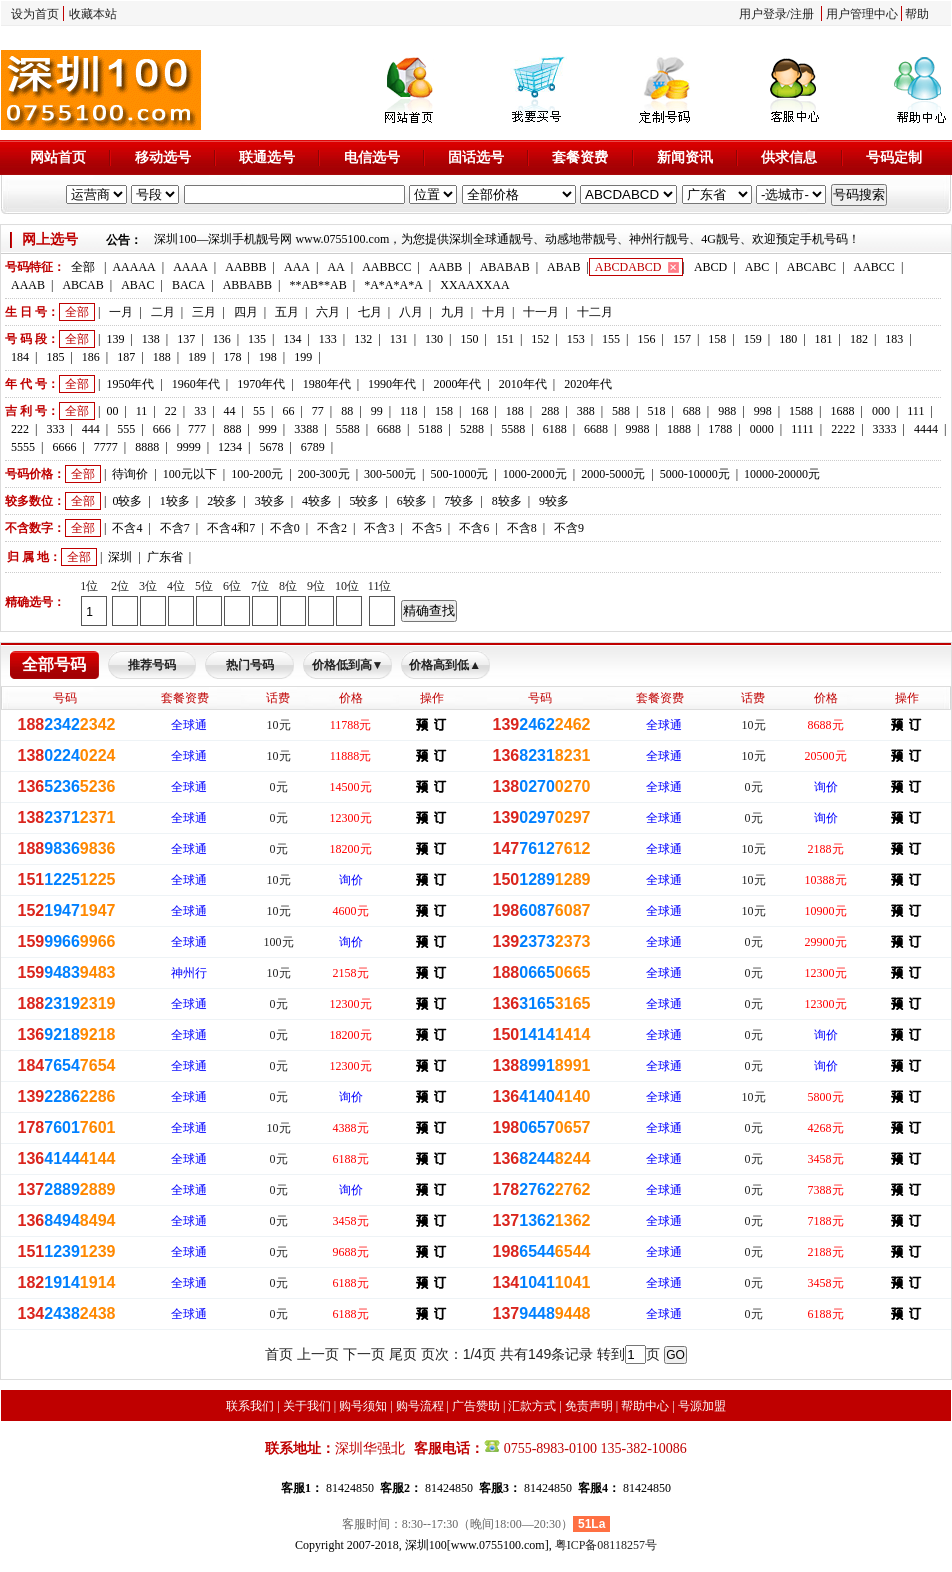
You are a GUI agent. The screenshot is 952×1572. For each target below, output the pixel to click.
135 (257, 339)
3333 (885, 429)
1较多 (175, 501)
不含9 (569, 528)
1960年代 (196, 384)
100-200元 (257, 474)
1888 (679, 429)
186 (91, 357)
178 (232, 357)
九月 (453, 312)
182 (859, 339)
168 (479, 411)
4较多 (317, 501)
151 (505, 339)
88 (347, 411)
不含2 (332, 528)
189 (197, 357)
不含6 (474, 528)
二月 (163, 312)
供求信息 (789, 157)
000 (881, 411)
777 (197, 429)
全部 (83, 267)
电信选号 (372, 157)
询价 (826, 787)
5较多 (364, 501)
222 (20, 429)
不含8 (522, 528)
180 (788, 339)
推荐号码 (152, 665)
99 (377, 411)
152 (540, 339)
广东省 (165, 557)
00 (112, 411)
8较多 (507, 501)
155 (611, 339)
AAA (297, 267)
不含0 (285, 528)
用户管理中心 (862, 14)
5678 (271, 447)
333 (55, 429)
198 (268, 357)
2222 (843, 429)
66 (288, 411)
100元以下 (190, 474)
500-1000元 (459, 474)
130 (434, 339)
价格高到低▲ (445, 665)
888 (232, 429)
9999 (189, 447)
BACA (188, 285)
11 (142, 411)
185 (55, 357)
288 (550, 411)
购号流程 (420, 1406)
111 (915, 411)
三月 (204, 312)
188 (162, 357)
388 (586, 411)
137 (186, 339)
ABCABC (811, 267)
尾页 (403, 1354)
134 (292, 339)
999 (268, 429)
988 (727, 411)
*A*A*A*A (393, 285)
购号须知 (363, 1406)
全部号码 (54, 664)
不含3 (379, 528)
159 (753, 339)
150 (469, 339)
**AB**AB (317, 285)
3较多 (270, 501)
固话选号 (476, 157)
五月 (287, 312)
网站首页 (58, 157)
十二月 (595, 312)
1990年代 (392, 384)
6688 (389, 429)
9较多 (554, 501)
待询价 (130, 474)
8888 (147, 447)
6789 (313, 447)
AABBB (245, 267)
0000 (762, 429)
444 (91, 429)
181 (824, 339)
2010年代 (523, 384)
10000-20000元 (782, 474)
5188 (430, 429)
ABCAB (82, 285)
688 (692, 411)
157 (682, 339)
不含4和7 (231, 528)
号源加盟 (702, 1406)
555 (126, 429)
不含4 (127, 528)
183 (894, 339)
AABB (445, 267)
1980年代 (327, 384)
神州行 (189, 973)
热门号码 (250, 665)
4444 (926, 429)
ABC (757, 267)
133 (328, 339)
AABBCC (386, 267)
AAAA (190, 267)
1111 (802, 429)
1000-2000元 (535, 474)
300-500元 (390, 474)
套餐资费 (580, 157)
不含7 (175, 528)
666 (162, 429)
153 (576, 339)
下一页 (364, 1354)
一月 (121, 312)
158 (717, 339)
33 (200, 411)
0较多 (127, 501)
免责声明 (589, 1406)
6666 (64, 447)
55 (259, 411)
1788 (720, 429)
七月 (370, 312)
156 (647, 339)
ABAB (563, 267)
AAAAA (133, 267)
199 (303, 357)
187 (126, 357)
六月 (328, 312)
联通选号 (267, 157)
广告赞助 (476, 1406)
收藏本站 (93, 14)
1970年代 (261, 384)
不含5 (427, 528)
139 (115, 339)
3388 (306, 429)
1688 (842, 411)
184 (20, 357)
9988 (638, 429)
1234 (230, 447)
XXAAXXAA (474, 285)
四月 (246, 312)
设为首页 (35, 14)
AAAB (28, 285)
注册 (802, 14)
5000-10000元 (695, 474)
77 (318, 411)
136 (222, 339)
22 (171, 411)
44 (230, 411)
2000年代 (457, 384)
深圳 (120, 557)
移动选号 (163, 157)
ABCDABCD (628, 267)
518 (656, 411)
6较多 (412, 501)
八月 (411, 312)
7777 (106, 447)
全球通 (189, 725)
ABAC (137, 285)
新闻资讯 (685, 157)
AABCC (874, 267)
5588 (348, 429)
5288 (472, 429)
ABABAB (505, 267)
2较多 (222, 501)
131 (399, 339)
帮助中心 (645, 1406)
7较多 (459, 501)
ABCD (710, 267)
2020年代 (588, 384)
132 (363, 339)
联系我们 (250, 1406)
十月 (494, 312)
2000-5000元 (613, 474)
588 (621, 411)
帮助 (917, 14)
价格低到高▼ (348, 665)
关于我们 (307, 1406)
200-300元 (324, 474)
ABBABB (247, 285)
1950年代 (130, 384)
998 (763, 411)
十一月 (541, 312)
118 (409, 411)
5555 (23, 447)
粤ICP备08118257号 (606, 1545)
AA (335, 267)
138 (151, 339)
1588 (801, 411)
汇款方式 (532, 1406)
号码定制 (894, 157)
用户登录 (763, 14)
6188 (555, 429)
